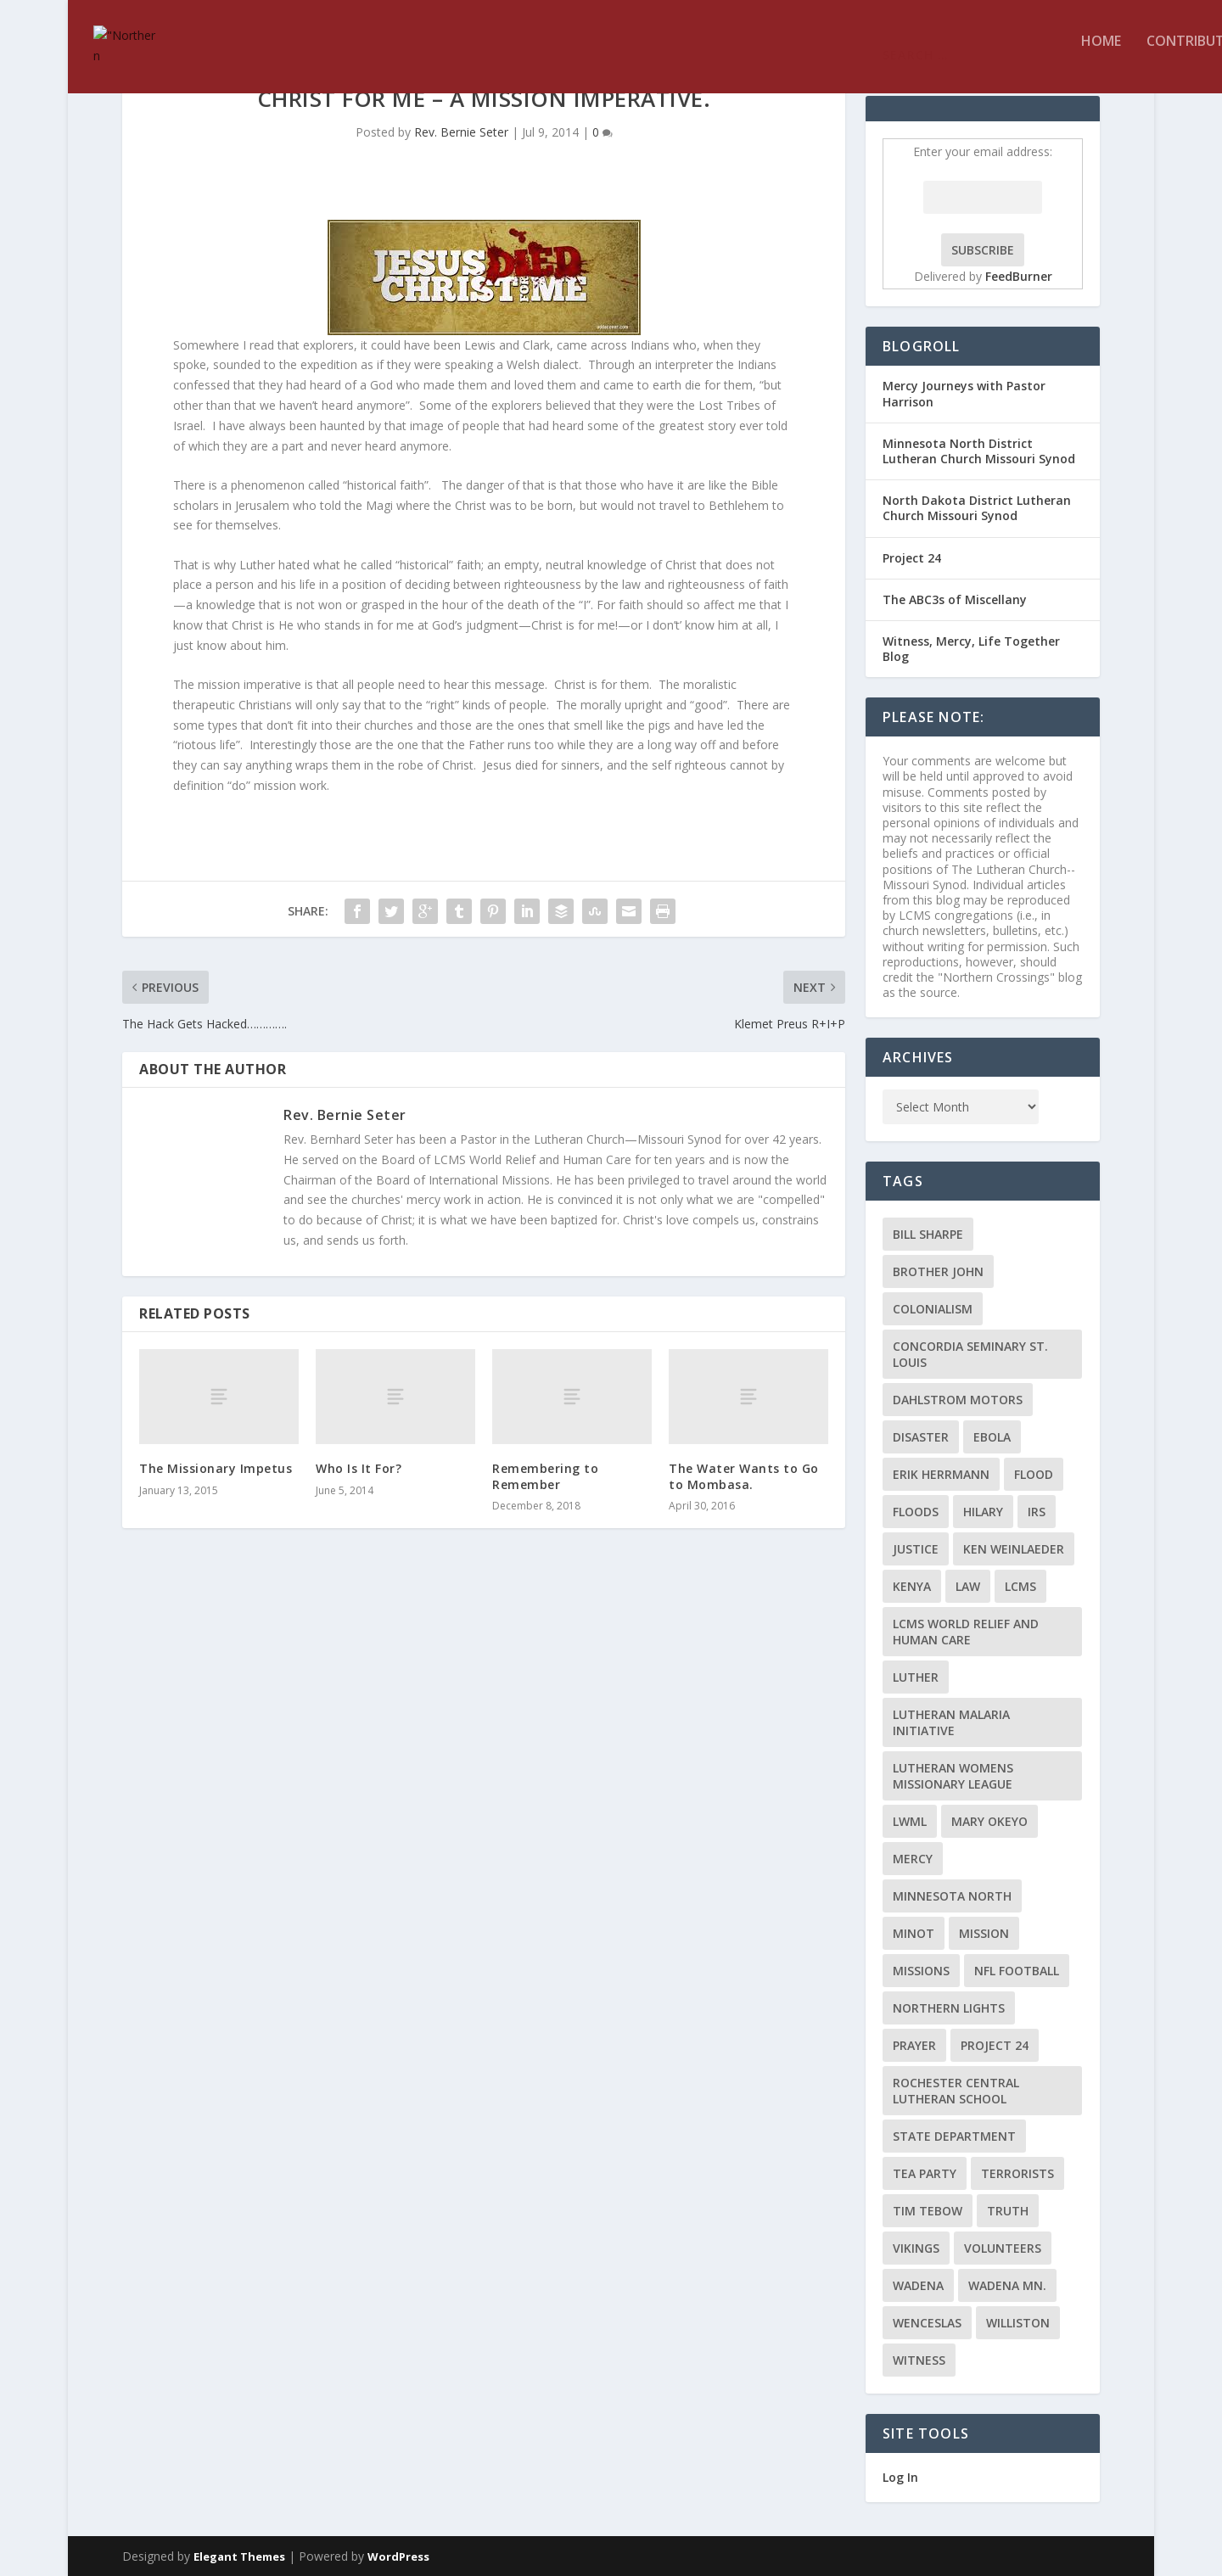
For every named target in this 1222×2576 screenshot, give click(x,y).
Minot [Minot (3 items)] (913, 1933)
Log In (900, 2477)
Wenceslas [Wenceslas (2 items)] (927, 2323)
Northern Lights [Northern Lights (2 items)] (949, 2008)
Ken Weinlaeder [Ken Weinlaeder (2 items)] (1013, 1549)
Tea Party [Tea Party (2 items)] (924, 2173)
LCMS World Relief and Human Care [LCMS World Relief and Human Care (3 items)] (966, 1632)
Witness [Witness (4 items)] (919, 2360)
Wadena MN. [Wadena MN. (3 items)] (1007, 2285)
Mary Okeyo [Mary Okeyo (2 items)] (989, 1821)
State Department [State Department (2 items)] (954, 2136)
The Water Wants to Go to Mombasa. (744, 1476)
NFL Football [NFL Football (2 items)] (1016, 1971)
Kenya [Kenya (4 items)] (912, 1586)
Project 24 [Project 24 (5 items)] (995, 2045)
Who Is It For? (358, 1468)
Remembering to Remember (545, 1476)
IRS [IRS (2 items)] (1036, 1512)
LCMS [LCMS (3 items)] (1020, 1586)
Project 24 (912, 558)
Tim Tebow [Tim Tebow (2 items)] (927, 2211)
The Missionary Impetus (215, 1468)
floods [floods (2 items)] (916, 1512)
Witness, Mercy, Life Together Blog (971, 648)
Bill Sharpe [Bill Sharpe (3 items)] (928, 1234)
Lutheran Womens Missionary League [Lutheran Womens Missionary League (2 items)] (953, 1776)
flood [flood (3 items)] (1033, 1474)
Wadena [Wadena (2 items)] (918, 2285)
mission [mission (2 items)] (984, 1933)
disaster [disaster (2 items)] (921, 1437)
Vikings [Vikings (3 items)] (916, 2248)
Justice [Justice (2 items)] (916, 1549)
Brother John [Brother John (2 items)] (938, 1271)
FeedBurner (1018, 276)
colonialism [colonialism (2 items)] (933, 1309)
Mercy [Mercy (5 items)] (913, 1859)
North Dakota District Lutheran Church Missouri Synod (977, 508)
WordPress (398, 2556)
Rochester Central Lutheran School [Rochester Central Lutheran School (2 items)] (956, 2091)
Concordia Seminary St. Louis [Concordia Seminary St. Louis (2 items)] (970, 1354)
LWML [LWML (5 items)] (910, 1821)
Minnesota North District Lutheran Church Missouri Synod (979, 451)
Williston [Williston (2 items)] (1018, 2323)
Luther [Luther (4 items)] (916, 1677)
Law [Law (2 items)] (968, 1586)
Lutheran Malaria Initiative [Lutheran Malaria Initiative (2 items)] (951, 1722)
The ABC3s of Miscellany (955, 599)
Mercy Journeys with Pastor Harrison (964, 393)
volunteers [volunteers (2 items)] (1002, 2248)
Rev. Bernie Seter (461, 132)
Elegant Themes (239, 2556)
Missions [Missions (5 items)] (921, 1971)
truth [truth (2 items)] (1008, 2211)
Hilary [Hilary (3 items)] (983, 1512)
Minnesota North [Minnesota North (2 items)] (952, 1896)
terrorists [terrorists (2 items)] (1017, 2173)
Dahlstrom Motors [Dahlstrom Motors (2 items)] (958, 1400)
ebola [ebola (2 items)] (992, 1437)
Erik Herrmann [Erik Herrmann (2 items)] (941, 1474)
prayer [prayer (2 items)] (914, 2045)
